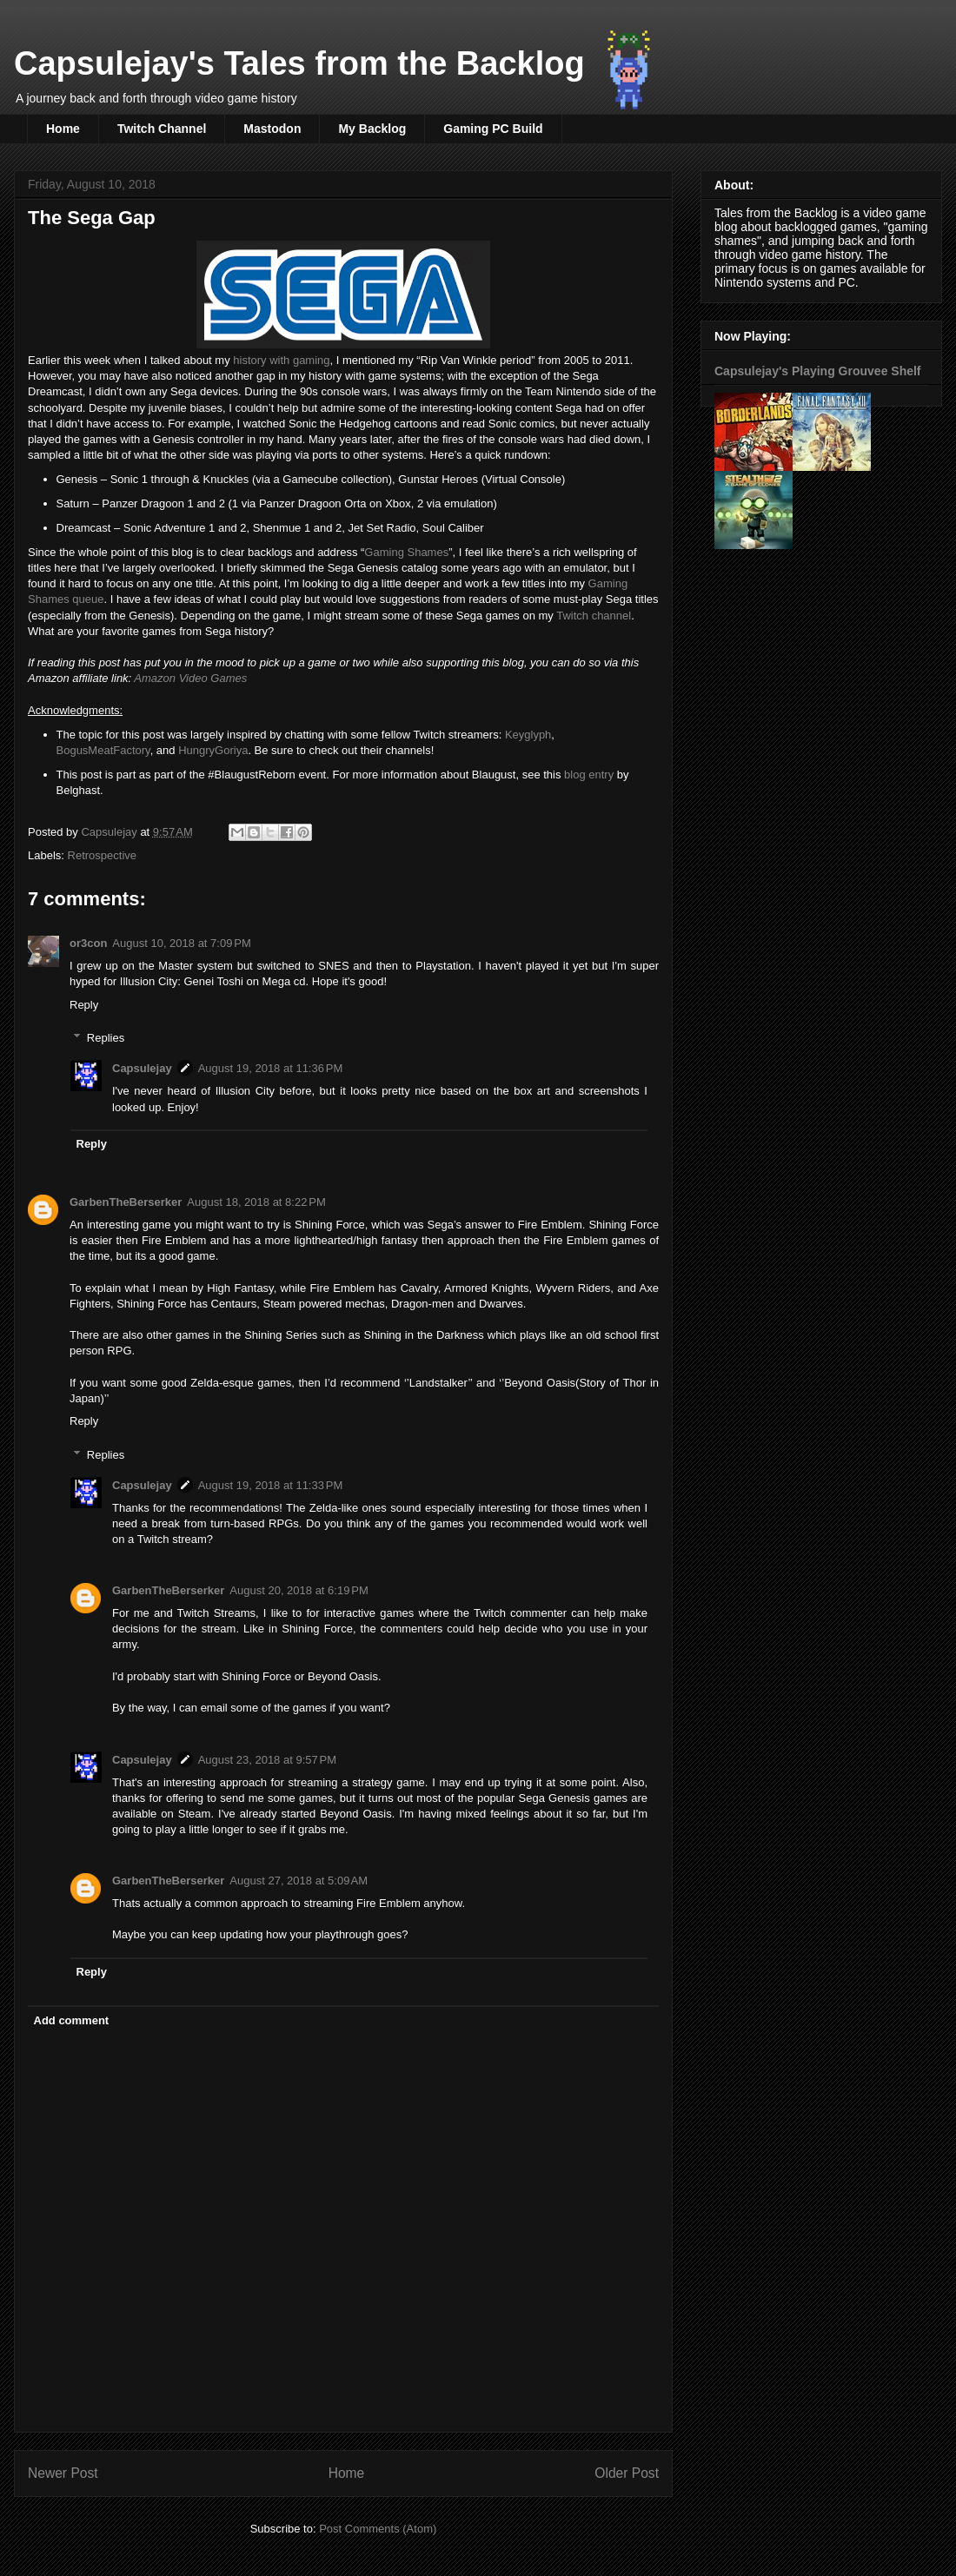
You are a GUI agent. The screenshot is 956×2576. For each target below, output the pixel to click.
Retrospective (102, 855)
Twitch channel (593, 615)
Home (63, 129)
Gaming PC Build (492, 129)
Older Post (626, 2473)
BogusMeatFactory (103, 750)
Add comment (72, 2020)
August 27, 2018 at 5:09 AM (298, 1880)
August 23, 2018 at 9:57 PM (267, 1759)
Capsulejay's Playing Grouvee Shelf (817, 371)
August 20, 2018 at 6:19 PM (298, 1590)
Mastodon (272, 129)
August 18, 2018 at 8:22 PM (256, 1202)
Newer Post (63, 2473)
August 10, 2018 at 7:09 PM (181, 943)
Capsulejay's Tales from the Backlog (299, 63)
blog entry (589, 774)
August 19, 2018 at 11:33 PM (270, 1485)
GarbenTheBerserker (126, 1202)
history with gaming (281, 360)
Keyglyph (528, 734)
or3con (88, 943)
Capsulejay (142, 1068)
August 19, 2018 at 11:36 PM (270, 1068)
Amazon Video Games (191, 678)
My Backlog (372, 129)
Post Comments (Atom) (377, 2528)
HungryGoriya (213, 750)
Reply (84, 1004)
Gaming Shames (406, 552)
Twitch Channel (161, 129)
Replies (105, 1037)
